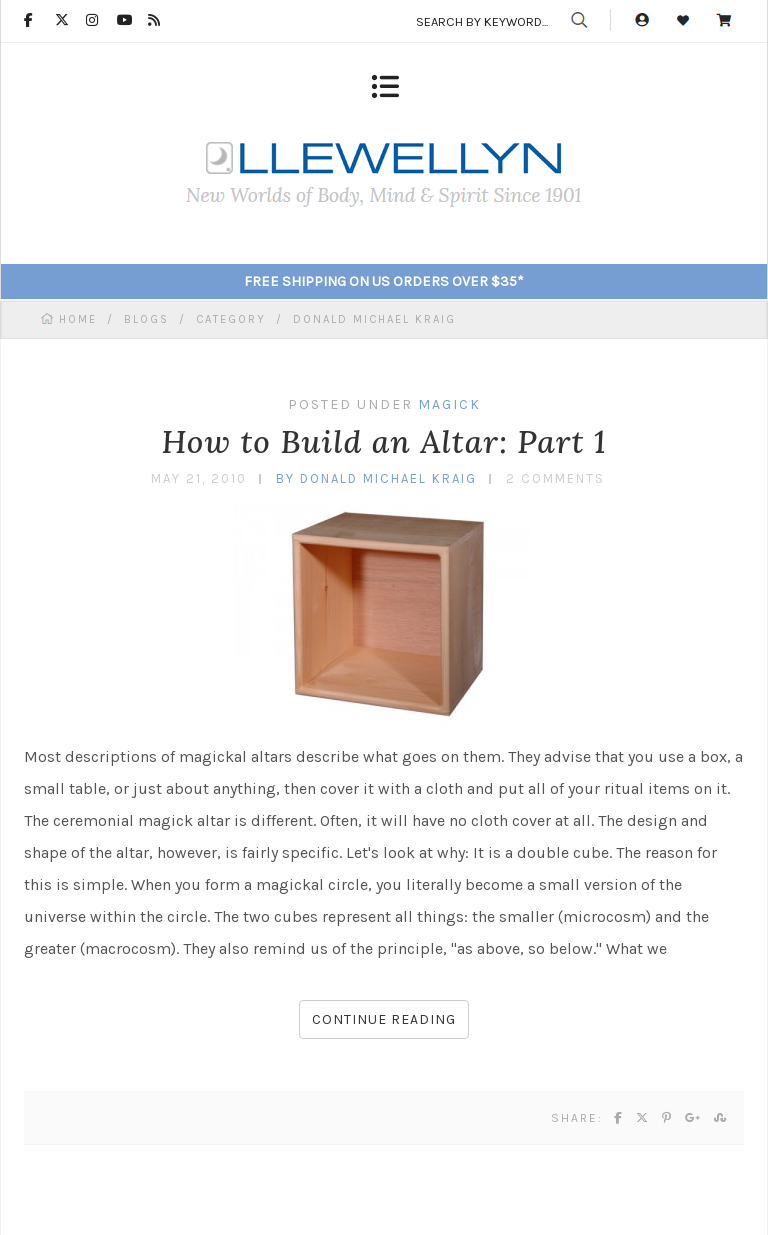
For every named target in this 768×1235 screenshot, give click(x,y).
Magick (449, 404)
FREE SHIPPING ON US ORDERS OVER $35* (384, 281)
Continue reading (384, 1019)
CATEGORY (231, 319)
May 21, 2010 (199, 478)
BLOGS (146, 319)
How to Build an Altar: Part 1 (383, 441)
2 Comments (555, 478)
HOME (80, 319)
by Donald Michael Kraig (376, 478)
